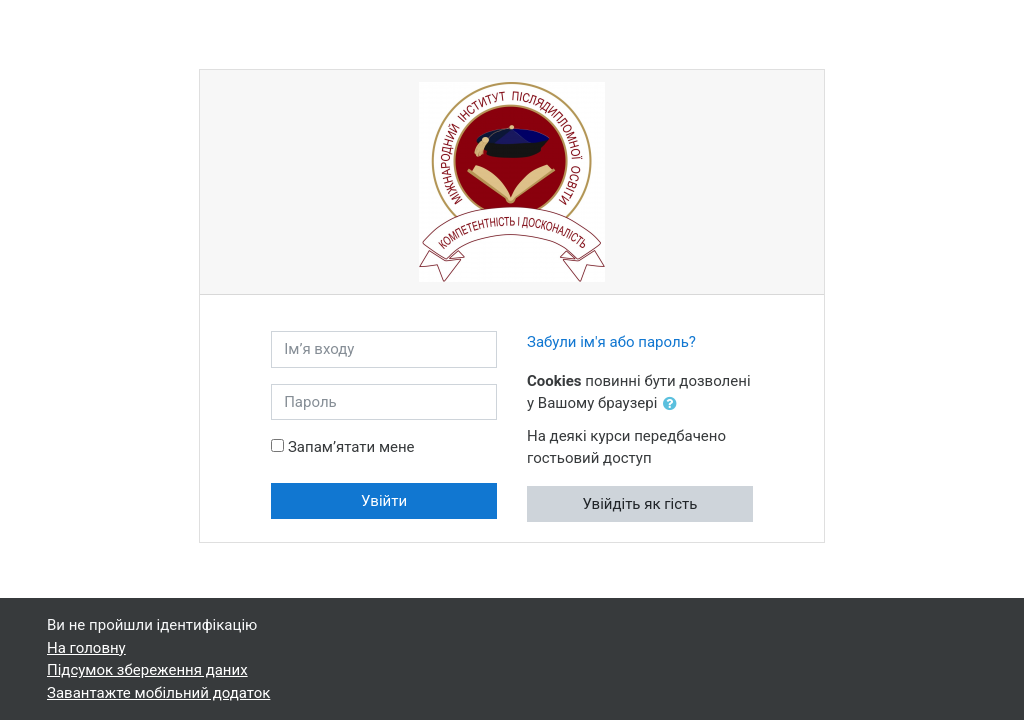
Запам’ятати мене (351, 447)
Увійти (384, 501)
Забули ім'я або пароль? (611, 342)
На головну (86, 648)
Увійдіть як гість (639, 504)
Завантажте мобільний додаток (158, 693)
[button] (674, 404)
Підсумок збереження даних (147, 670)
